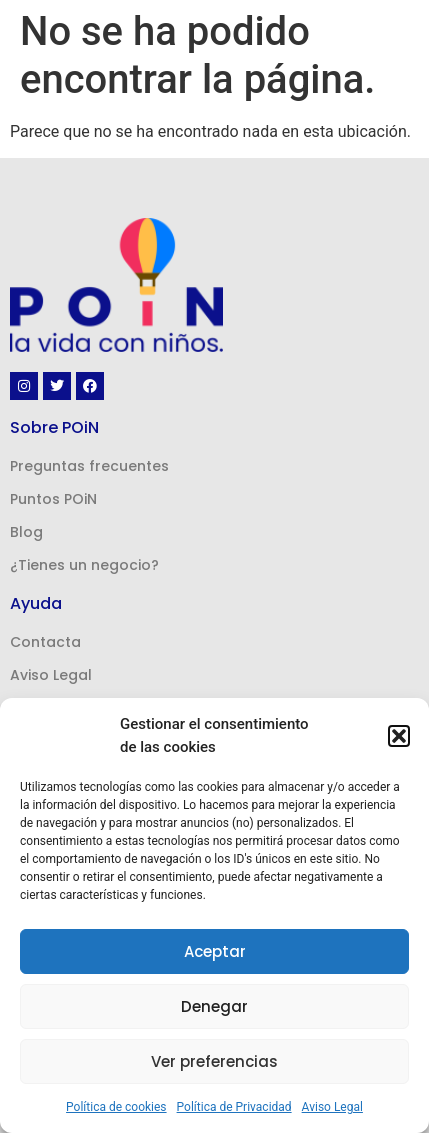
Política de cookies (116, 1107)
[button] (399, 736)
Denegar (214, 1006)
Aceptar (215, 951)
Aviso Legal (332, 1107)
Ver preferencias (214, 1061)
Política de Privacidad (234, 1107)
